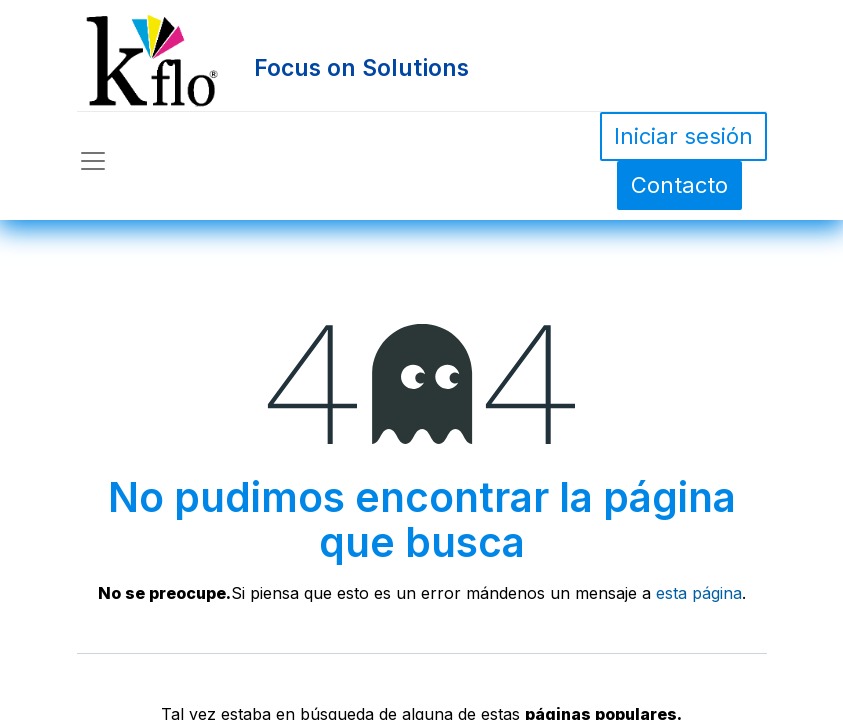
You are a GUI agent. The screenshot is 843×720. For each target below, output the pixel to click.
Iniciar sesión (683, 136)
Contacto (679, 185)
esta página (699, 593)
